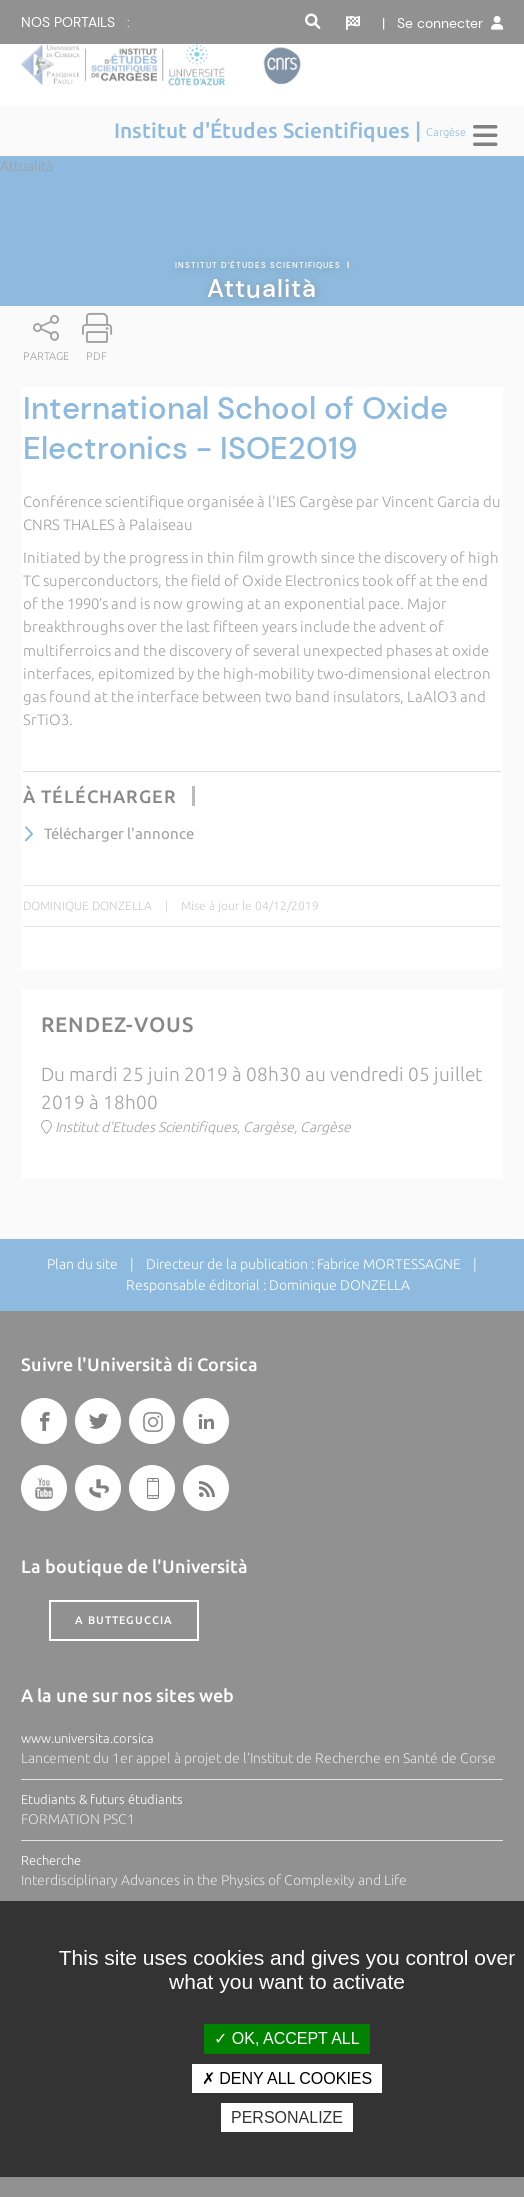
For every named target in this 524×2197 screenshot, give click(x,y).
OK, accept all (286, 2038)
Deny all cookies (287, 2078)
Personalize (287, 2117)
